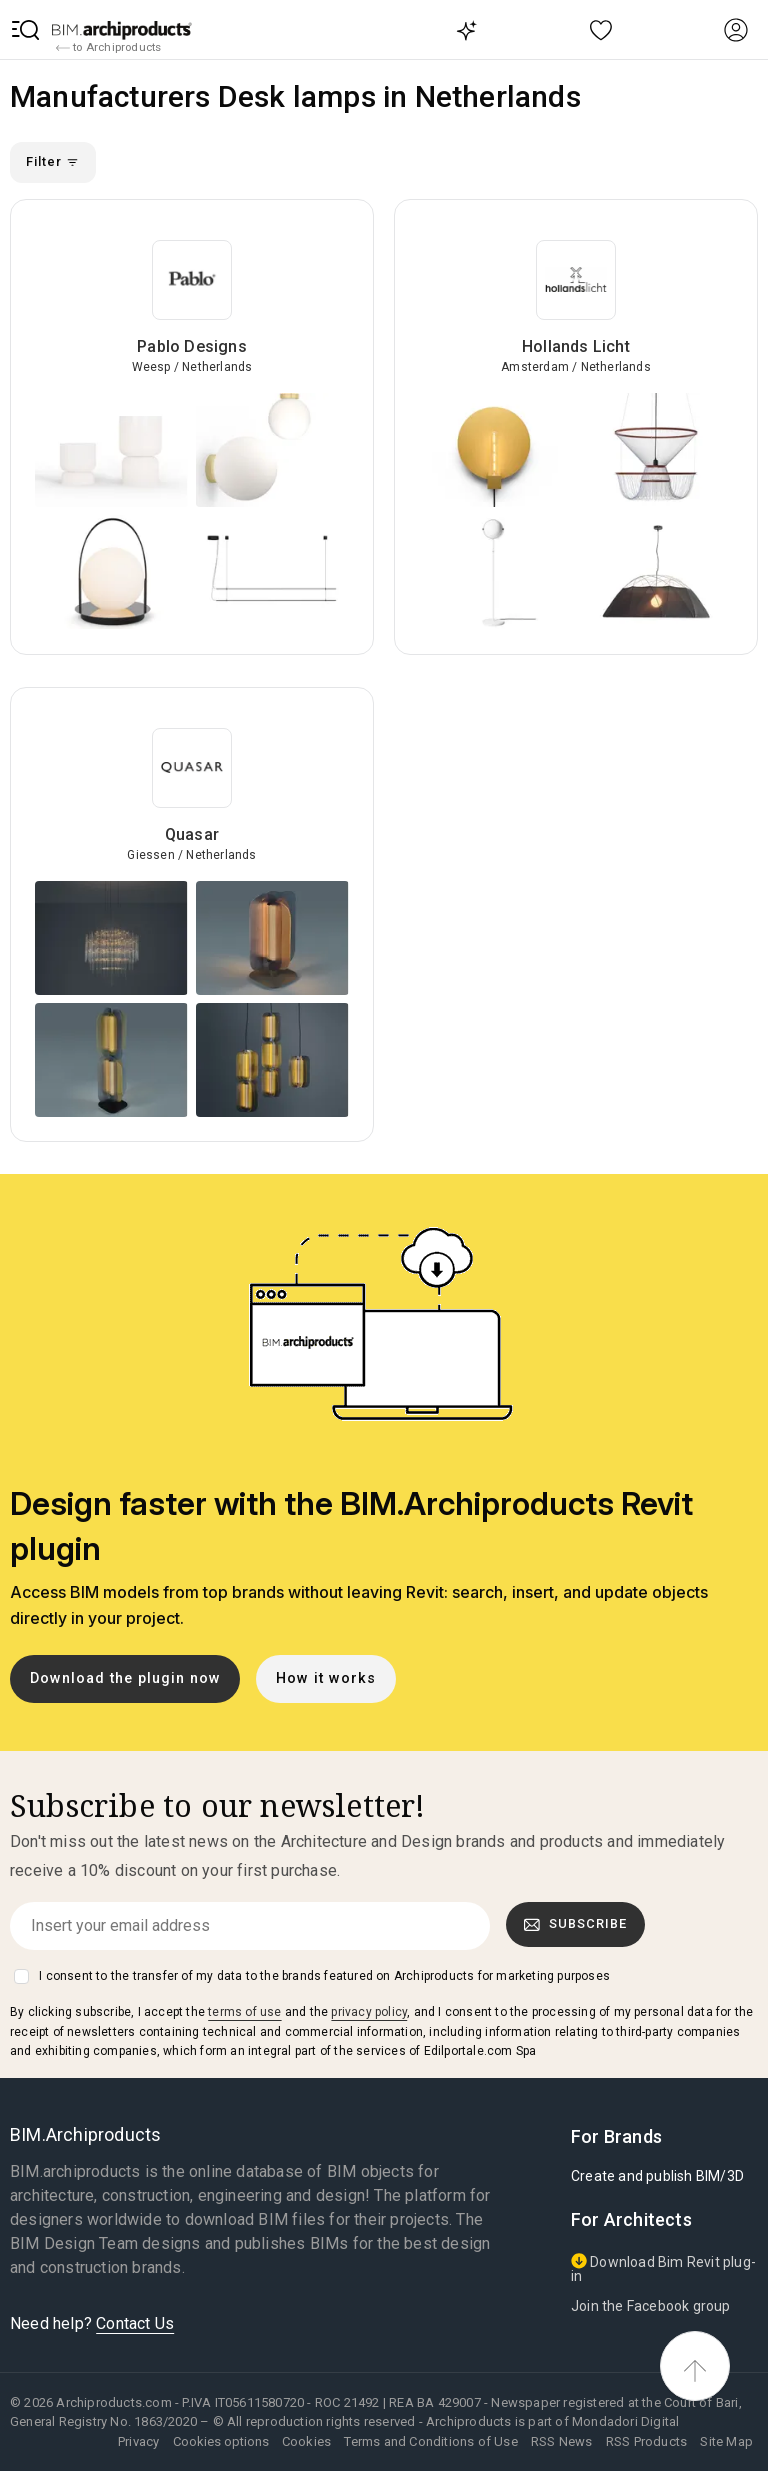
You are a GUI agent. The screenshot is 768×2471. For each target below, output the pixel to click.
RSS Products (646, 2441)
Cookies (306, 2441)
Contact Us (135, 2323)
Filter (52, 161)
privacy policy (369, 2012)
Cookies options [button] (221, 2441)
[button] (26, 30)
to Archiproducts (108, 48)
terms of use (244, 2012)
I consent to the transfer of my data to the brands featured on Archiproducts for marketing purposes (324, 1976)
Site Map (726, 2441)
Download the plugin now (125, 1678)
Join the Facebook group (651, 2306)
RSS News (562, 2441)
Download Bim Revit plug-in (663, 2268)
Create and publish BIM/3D (657, 2176)
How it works (326, 1678)
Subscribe (576, 1924)
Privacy (138, 2441)
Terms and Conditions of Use (430, 2441)
